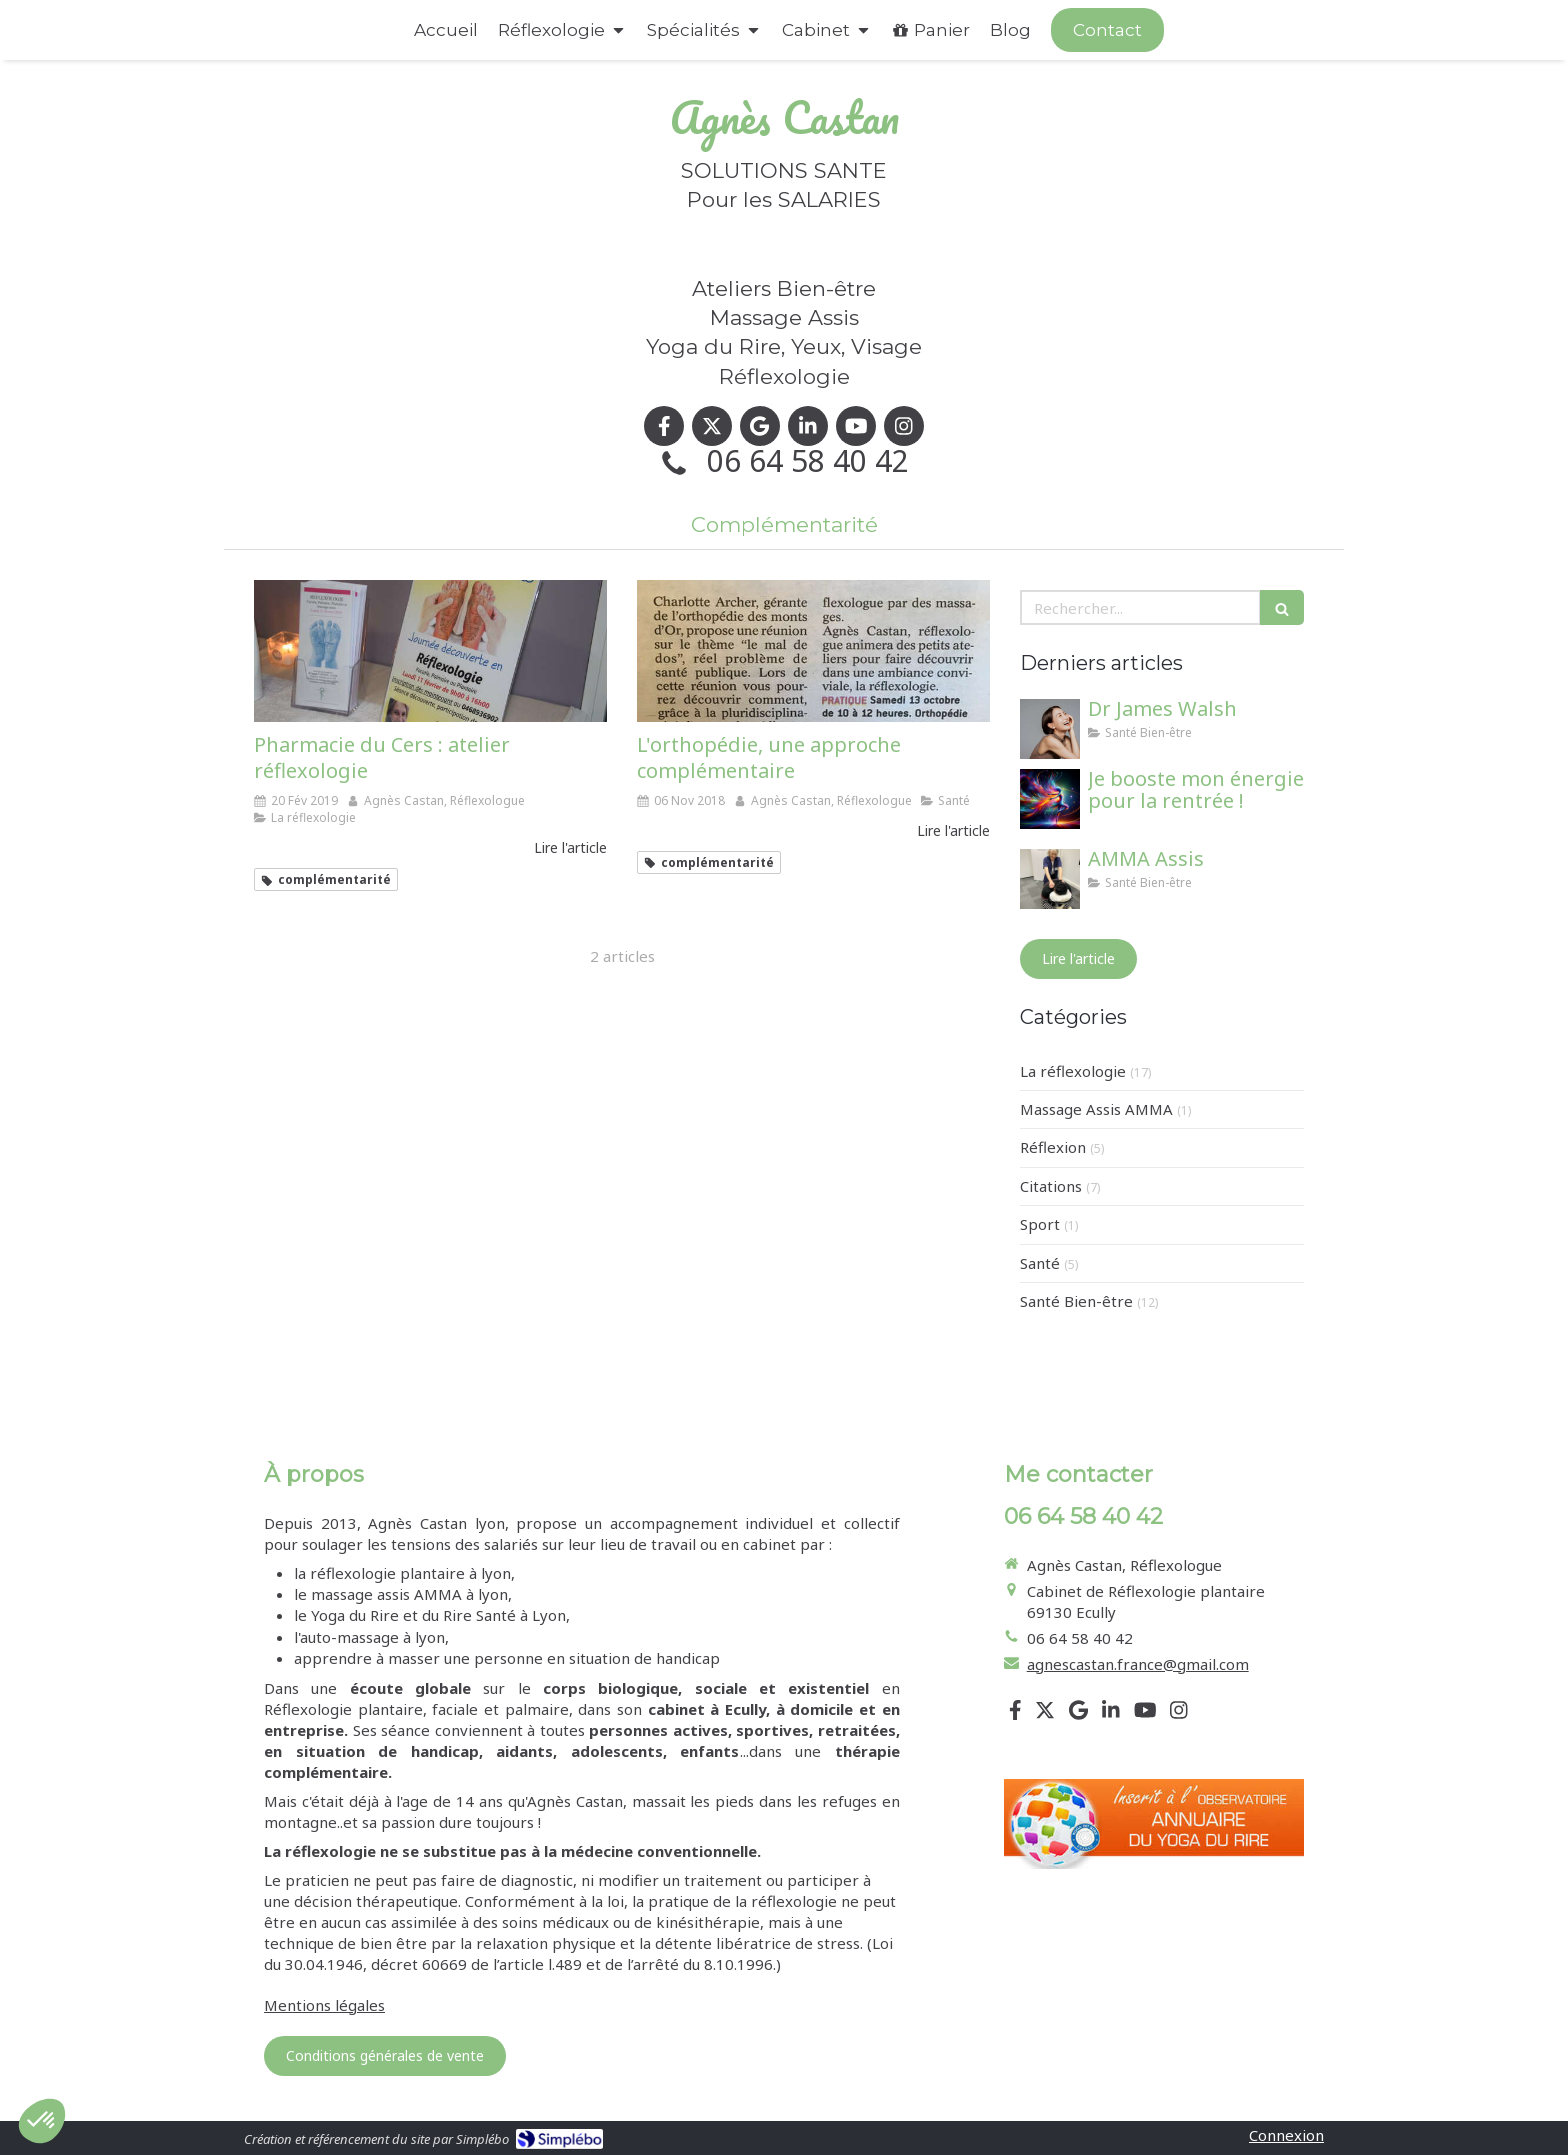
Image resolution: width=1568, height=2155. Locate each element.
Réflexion (1053, 1147)
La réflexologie (1073, 1071)
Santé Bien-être (1076, 1301)
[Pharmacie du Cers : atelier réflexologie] (430, 650)
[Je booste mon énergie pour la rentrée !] (1050, 799)
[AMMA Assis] (1050, 879)
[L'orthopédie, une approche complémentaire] (813, 650)
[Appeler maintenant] (1107, 30)
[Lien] (1154, 1824)
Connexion (1286, 2135)
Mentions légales (324, 2005)
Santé (1040, 1263)
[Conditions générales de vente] (385, 2056)
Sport (1040, 1224)
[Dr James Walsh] (1050, 729)
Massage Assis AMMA (1096, 1109)
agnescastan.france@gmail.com (1138, 1664)
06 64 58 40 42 (808, 460)
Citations (1051, 1186)
